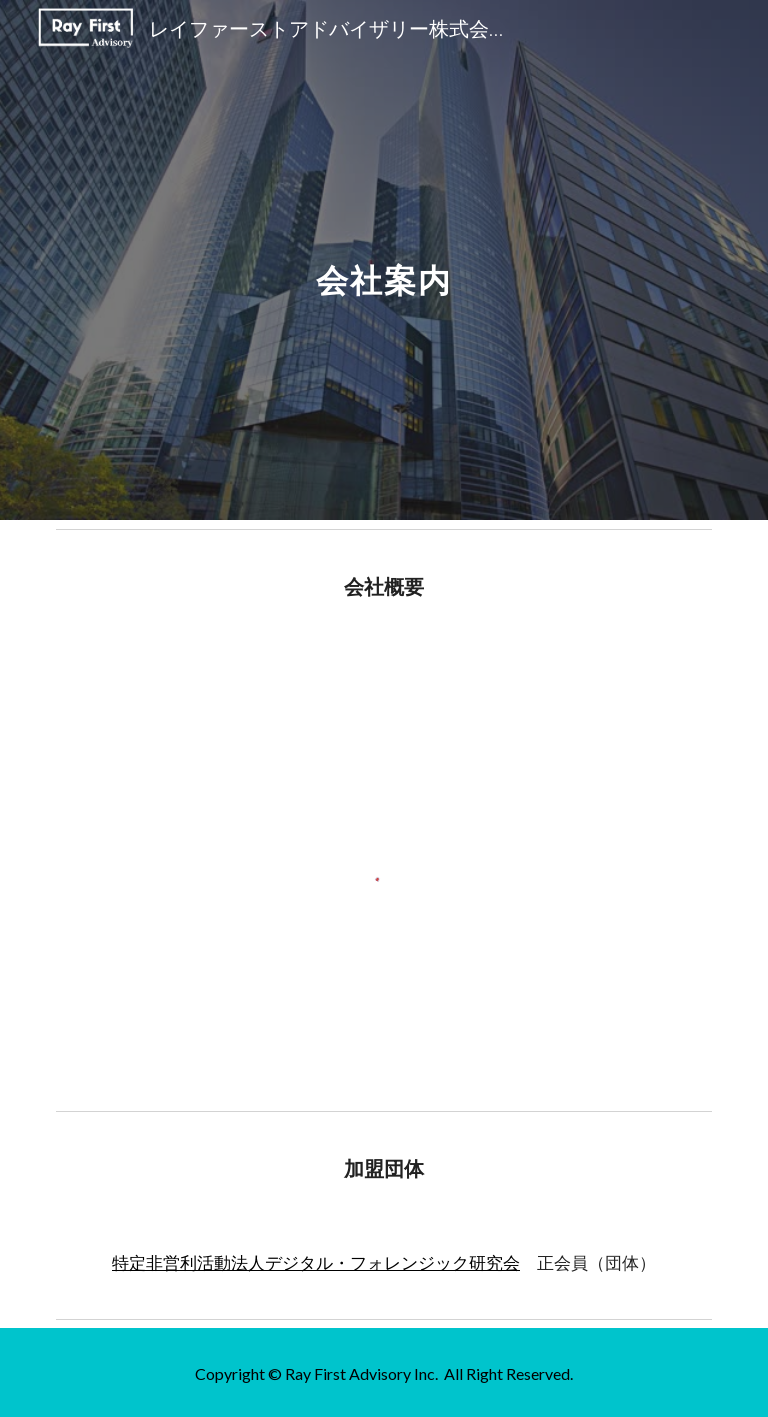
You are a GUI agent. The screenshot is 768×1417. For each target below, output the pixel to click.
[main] (383, 259)
